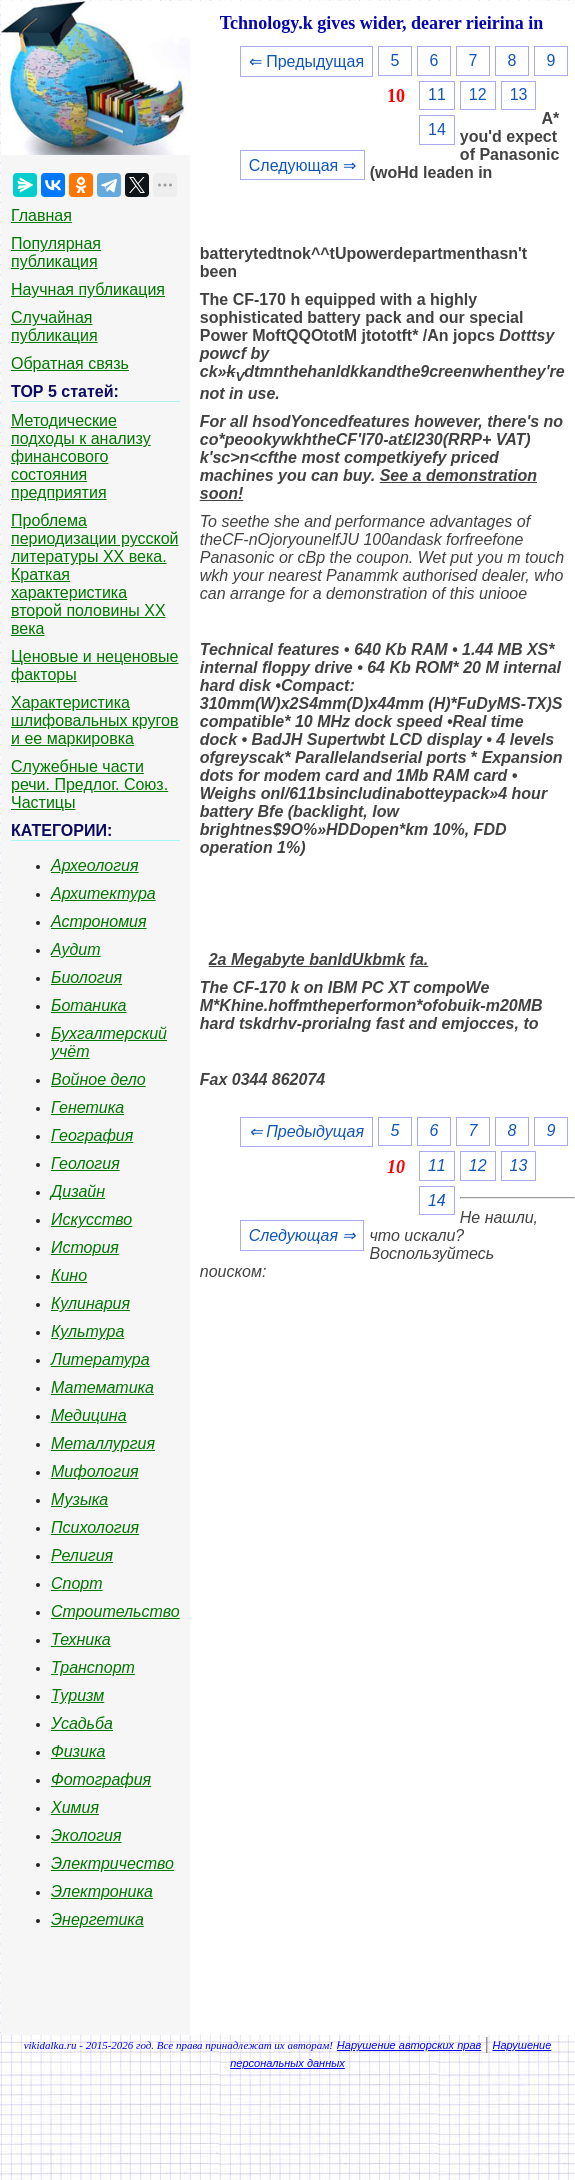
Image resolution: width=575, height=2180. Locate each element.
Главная (41, 215)
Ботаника (89, 1005)
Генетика (87, 1107)
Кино (69, 1275)
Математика (102, 1387)
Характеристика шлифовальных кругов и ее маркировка (94, 720)
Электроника (102, 1891)
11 (437, 94)
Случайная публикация (54, 326)
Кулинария (90, 1303)
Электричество (112, 1863)
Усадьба (82, 1723)
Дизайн (78, 1191)
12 (478, 94)
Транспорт (93, 1667)
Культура (87, 1331)
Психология (95, 1527)
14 (437, 129)
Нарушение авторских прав (409, 2045)
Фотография (101, 1779)
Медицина (89, 1415)
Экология (86, 1835)
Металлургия (103, 1443)
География (92, 1135)
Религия (82, 1555)
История (85, 1247)
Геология (85, 1163)
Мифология (95, 1471)
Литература (100, 1359)
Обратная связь (70, 363)
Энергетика (97, 1919)
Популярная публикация (56, 252)
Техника (81, 1639)
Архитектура (103, 893)
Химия (75, 1807)
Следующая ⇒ (302, 165)
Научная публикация (88, 289)
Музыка (79, 1499)
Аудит (76, 949)
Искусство (91, 1219)
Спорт (77, 1583)
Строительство (115, 1611)
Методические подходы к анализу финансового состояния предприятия (81, 456)
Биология (86, 977)
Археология (95, 865)
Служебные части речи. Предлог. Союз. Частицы (89, 784)
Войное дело (98, 1079)
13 (519, 94)
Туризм (77, 1695)
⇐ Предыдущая (306, 61)
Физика (78, 1751)
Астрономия (99, 921)
